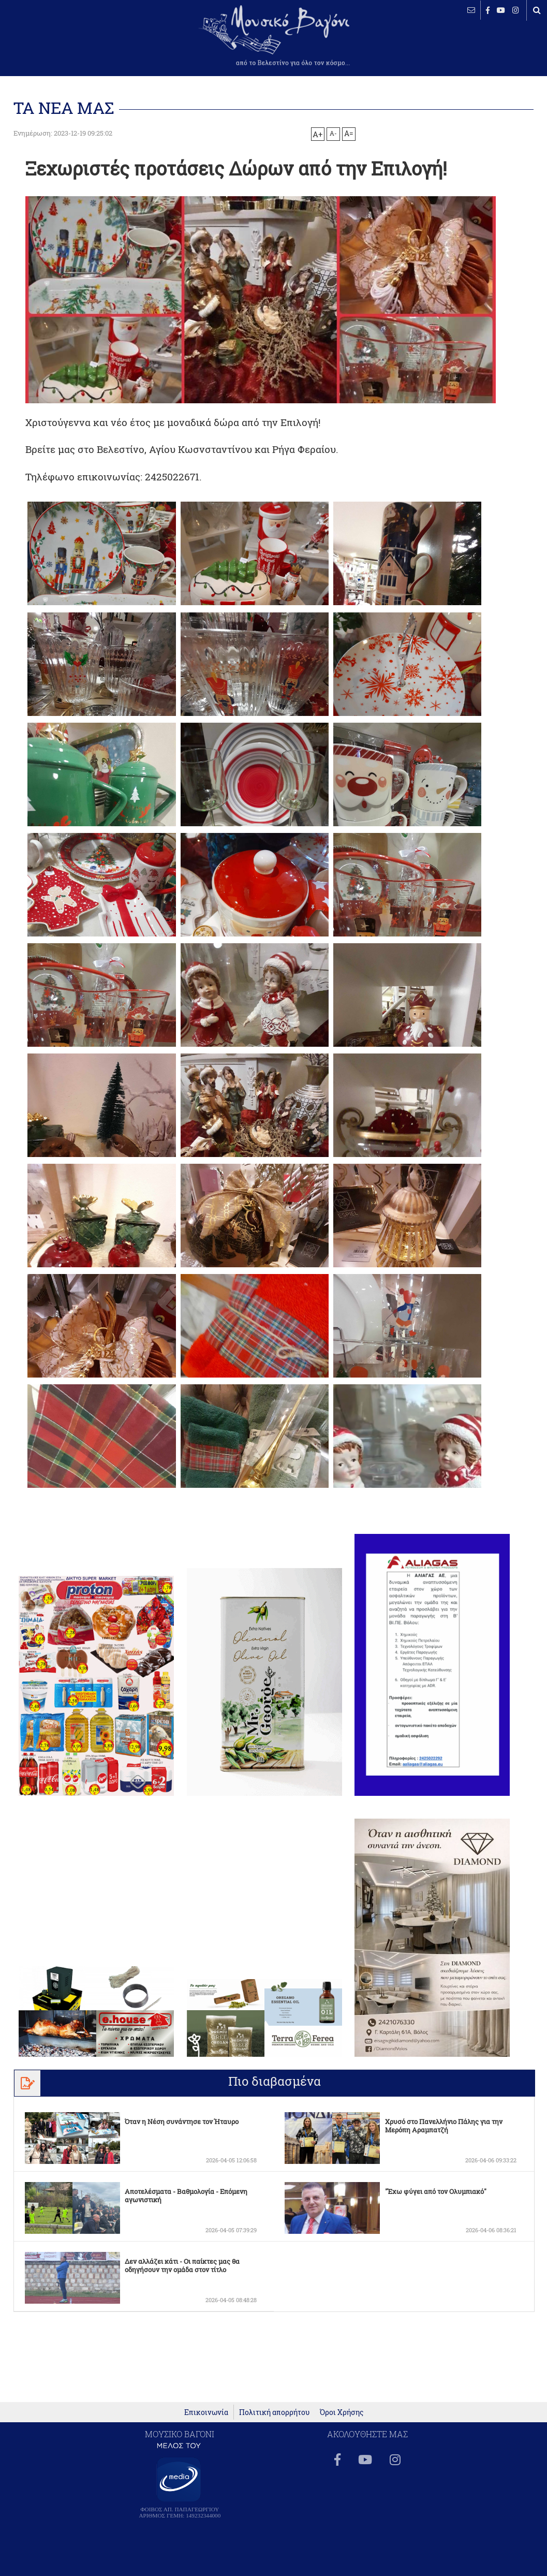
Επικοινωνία (206, 2418)
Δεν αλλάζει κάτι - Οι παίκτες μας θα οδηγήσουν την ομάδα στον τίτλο (182, 2265)
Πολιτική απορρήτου (274, 2418)
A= (348, 133)
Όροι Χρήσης (341, 2418)
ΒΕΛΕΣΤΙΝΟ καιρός (63, 41)
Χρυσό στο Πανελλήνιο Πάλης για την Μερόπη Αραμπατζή (443, 2125)
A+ (317, 134)
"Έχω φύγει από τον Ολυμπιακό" (435, 2191)
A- (333, 133)
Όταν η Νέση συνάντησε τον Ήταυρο (182, 2121)
